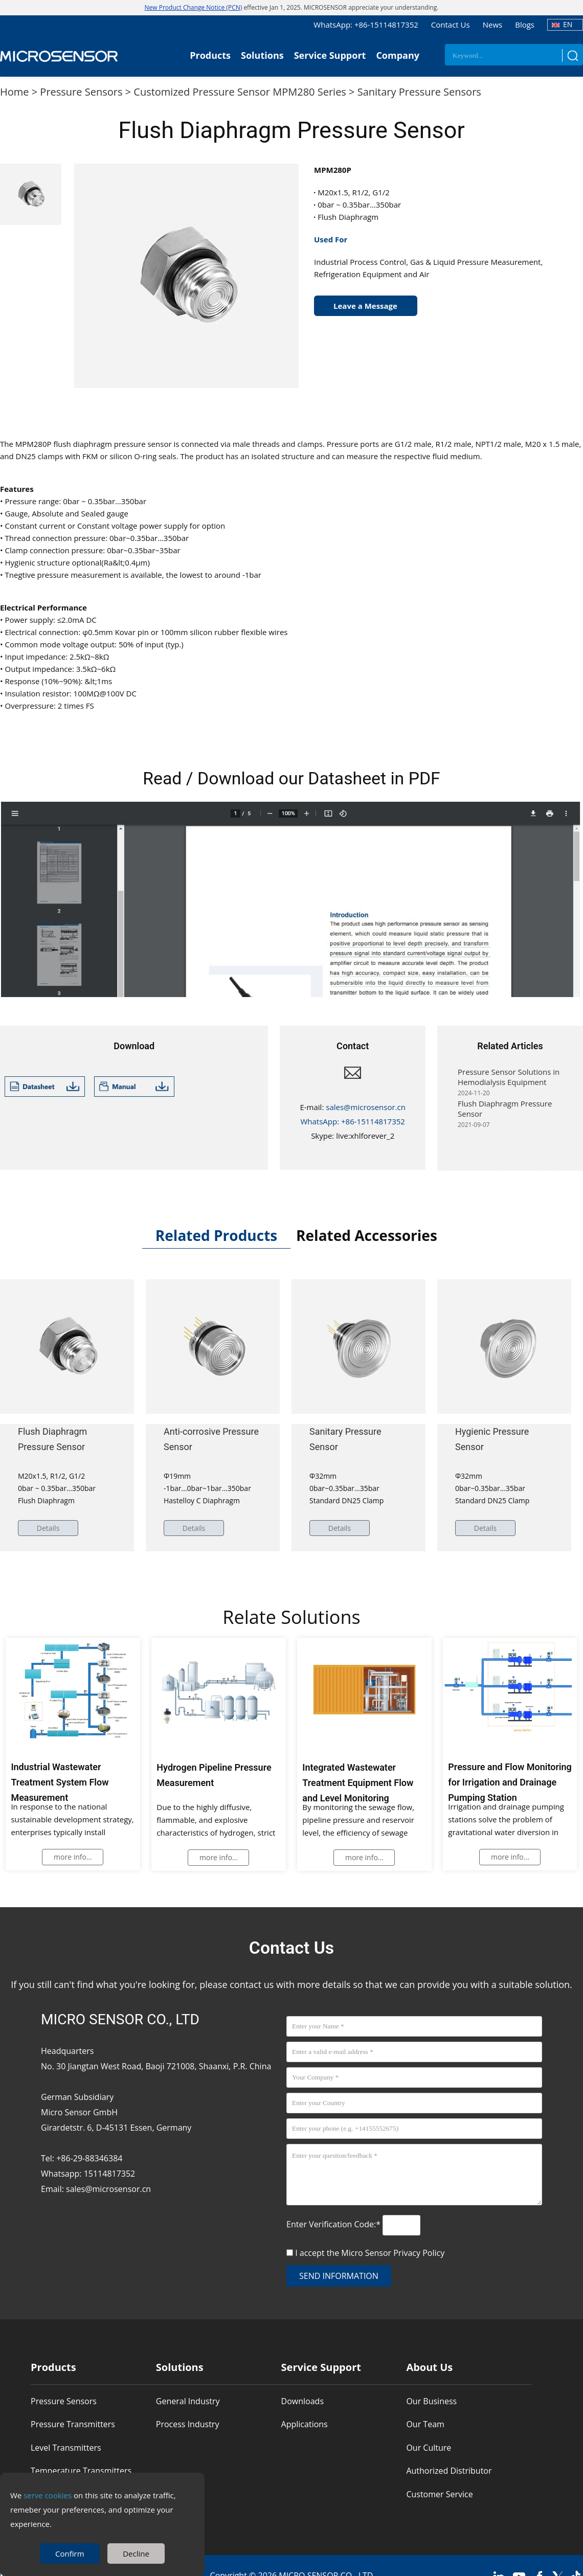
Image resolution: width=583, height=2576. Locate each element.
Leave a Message (365, 306)
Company (397, 55)
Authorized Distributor (448, 2471)
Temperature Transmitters (81, 2471)
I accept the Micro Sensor (369, 2252)
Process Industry (187, 2424)
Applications (304, 2424)
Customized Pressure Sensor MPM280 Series (239, 92)
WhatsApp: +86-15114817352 (365, 24)
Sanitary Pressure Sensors (419, 92)
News (493, 24)
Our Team (425, 2424)
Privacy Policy (418, 2252)
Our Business (431, 2401)
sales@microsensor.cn (366, 1107)
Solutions (262, 55)
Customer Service (439, 2494)
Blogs (524, 24)
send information (338, 2275)
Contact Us (450, 24)
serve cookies (48, 2495)
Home (14, 92)
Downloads (302, 2401)
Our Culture (428, 2447)
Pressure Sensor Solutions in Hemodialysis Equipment (508, 1082)
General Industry (188, 2401)
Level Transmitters (66, 2447)
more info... (73, 1857)
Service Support (330, 55)
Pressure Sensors (81, 92)
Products (210, 55)
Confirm (69, 2553)
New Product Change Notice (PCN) (193, 7)
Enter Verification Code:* (334, 2224)
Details (48, 1528)
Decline (136, 2553)
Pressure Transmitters (73, 2424)
